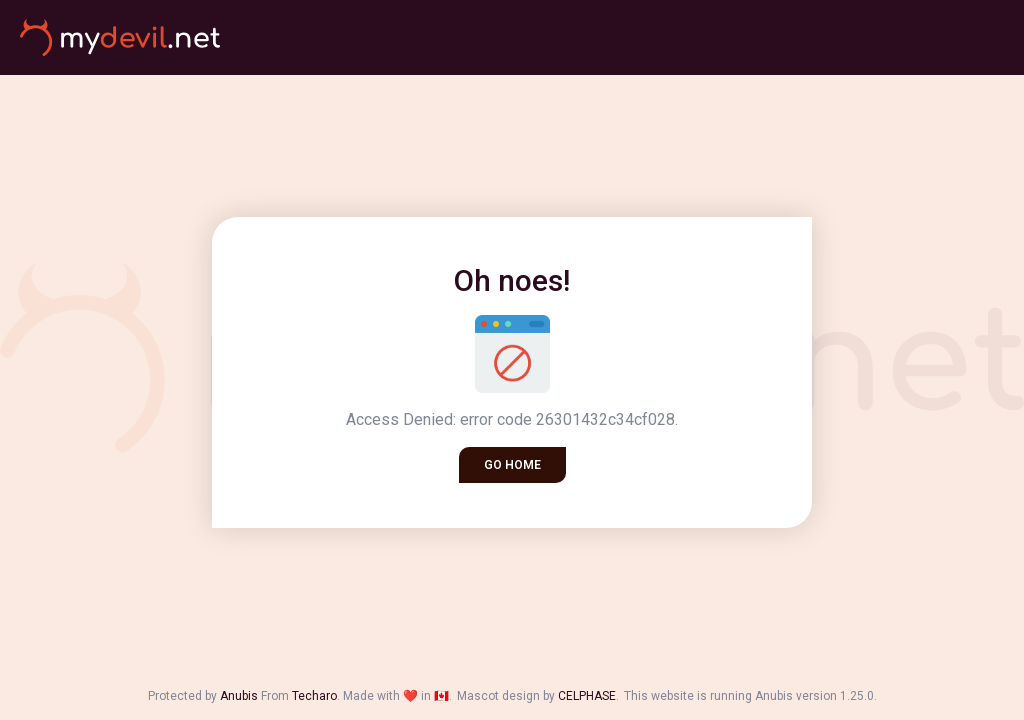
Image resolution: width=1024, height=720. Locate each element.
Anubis (239, 696)
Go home (512, 465)
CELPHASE (587, 696)
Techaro (314, 696)
